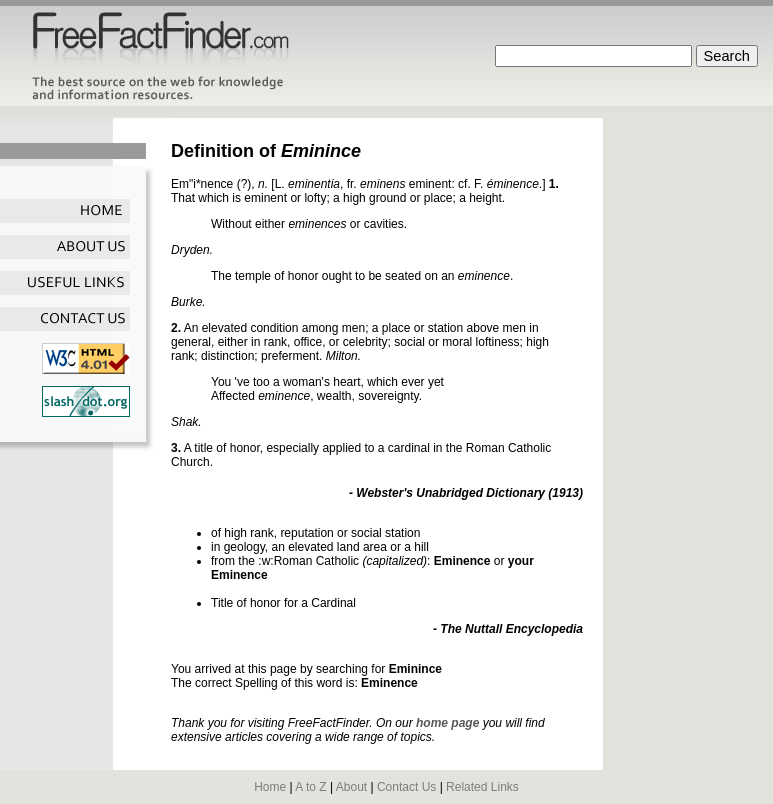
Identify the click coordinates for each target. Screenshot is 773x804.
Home (270, 787)
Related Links (482, 787)
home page (447, 723)
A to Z (310, 787)
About (351, 787)
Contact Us (406, 787)
